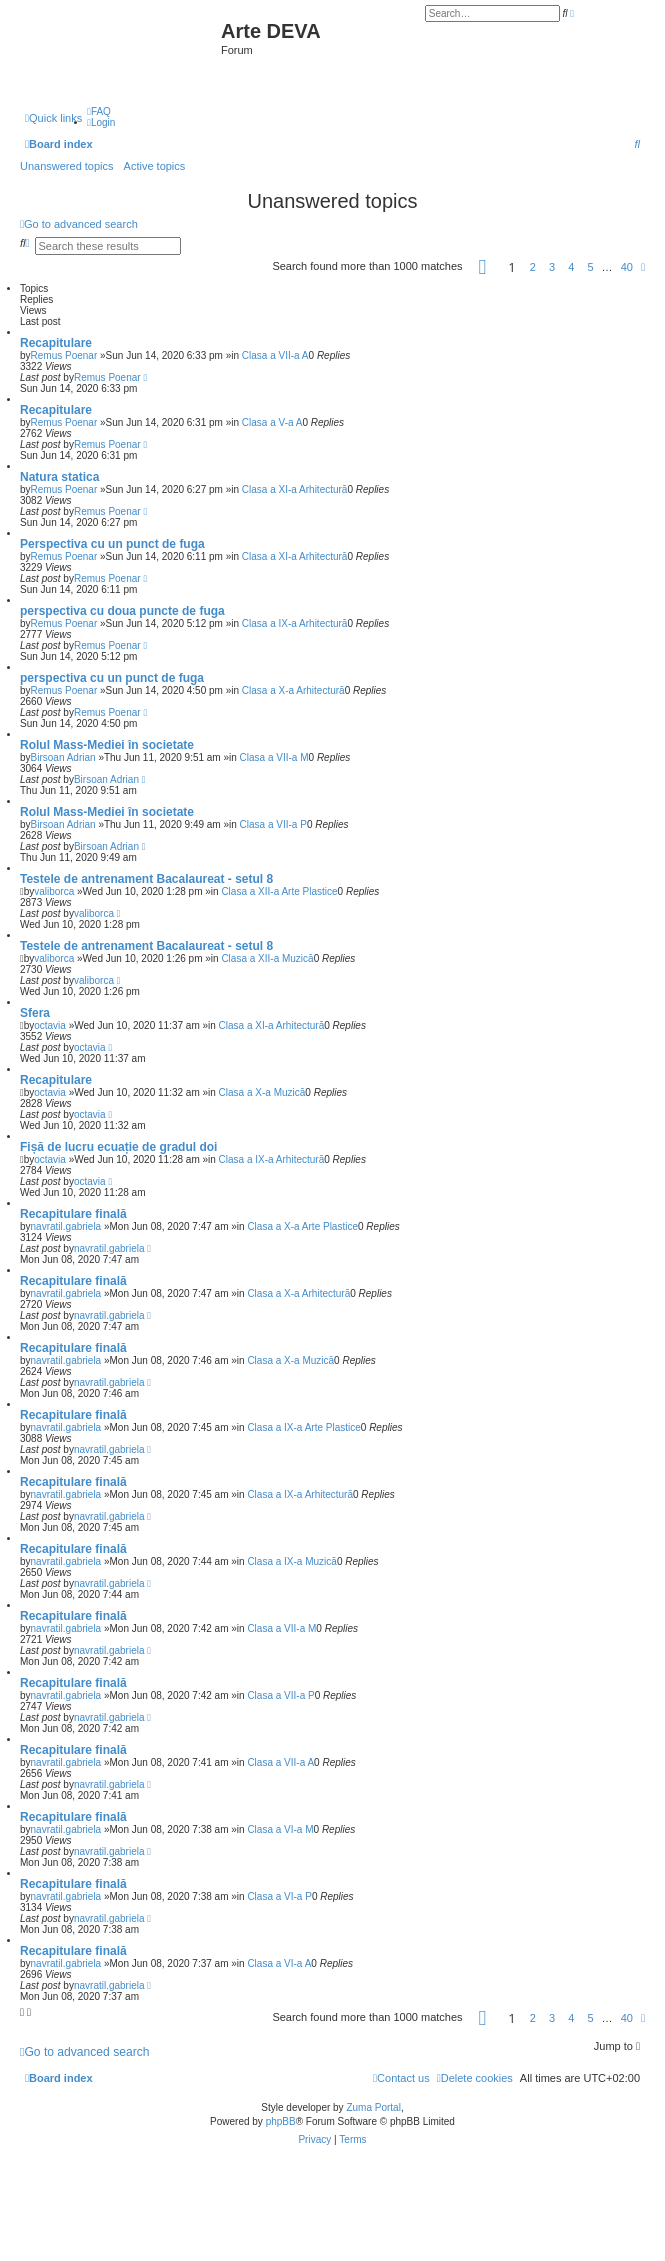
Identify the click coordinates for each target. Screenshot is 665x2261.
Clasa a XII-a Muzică (267, 958)
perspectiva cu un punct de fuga (112, 678)
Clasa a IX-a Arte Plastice (303, 1427)
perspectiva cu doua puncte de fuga (122, 611)
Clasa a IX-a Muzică (291, 1561)
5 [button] (590, 267)
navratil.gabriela (66, 1226)
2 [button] (533, 267)
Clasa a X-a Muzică (262, 1092)
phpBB (281, 2121)
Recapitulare (56, 343)
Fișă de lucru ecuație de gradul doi (118, 1147)
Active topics (155, 166)
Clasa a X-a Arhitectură (293, 690)
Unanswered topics (67, 166)
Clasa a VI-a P (279, 1896)
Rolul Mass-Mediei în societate (107, 745)
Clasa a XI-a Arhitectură (295, 489)
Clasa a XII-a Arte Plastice (279, 891)
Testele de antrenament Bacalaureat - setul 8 (146, 879)
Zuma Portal (373, 2107)
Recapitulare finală (73, 1214)
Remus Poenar (64, 355)
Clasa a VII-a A (275, 355)
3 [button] (552, 267)
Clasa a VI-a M (280, 1829)
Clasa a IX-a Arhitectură (295, 623)
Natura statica (59, 477)
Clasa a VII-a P (273, 824)
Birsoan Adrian (63, 757)
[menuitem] (99, 111)
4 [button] (571, 267)
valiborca (54, 891)
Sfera (35, 1013)
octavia (50, 1025)
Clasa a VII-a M (274, 757)
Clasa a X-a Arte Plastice (302, 1226)
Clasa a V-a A (272, 422)
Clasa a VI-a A (279, 1963)
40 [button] (627, 267)
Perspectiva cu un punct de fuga (112, 544)
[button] (483, 267)
